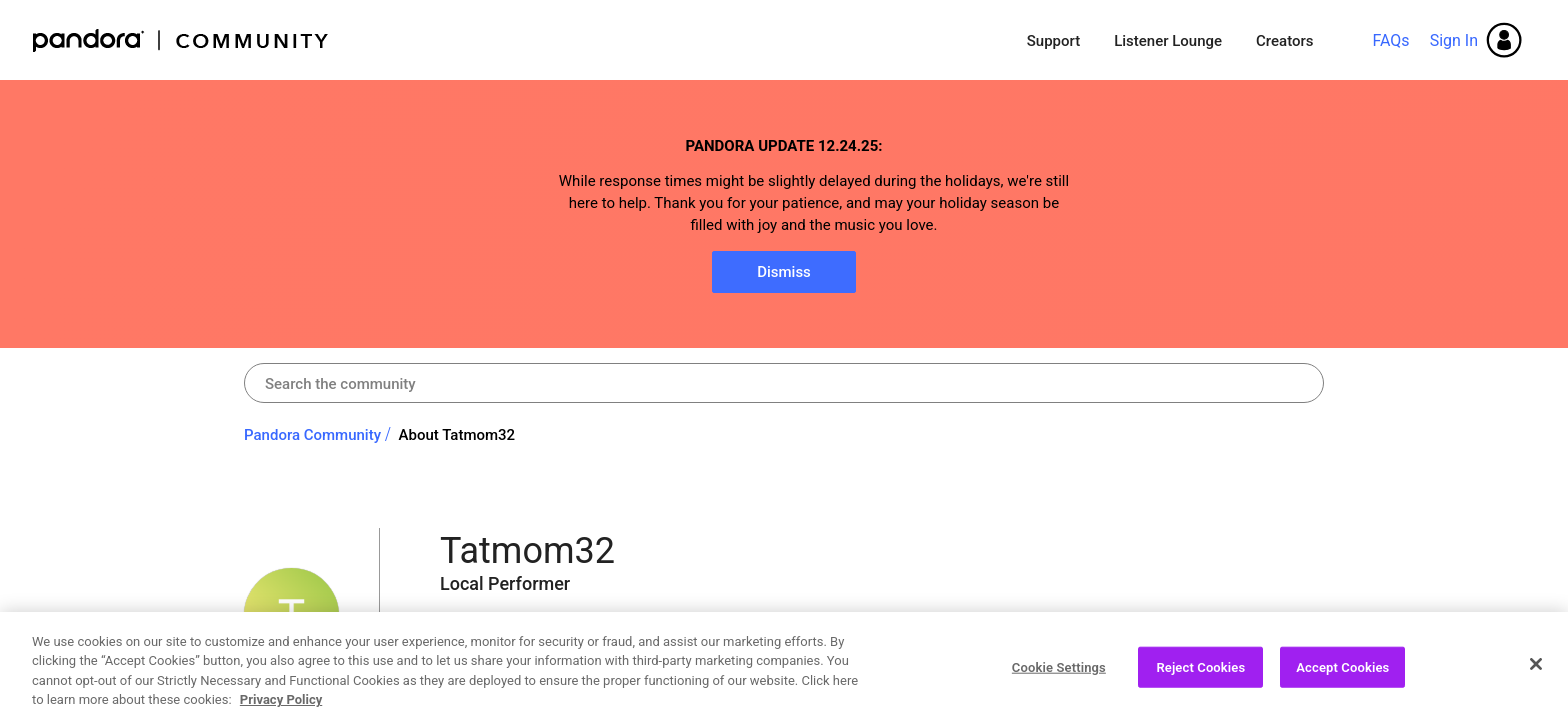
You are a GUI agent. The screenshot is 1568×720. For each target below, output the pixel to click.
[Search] (784, 383)
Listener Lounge (1168, 41)
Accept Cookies (1342, 674)
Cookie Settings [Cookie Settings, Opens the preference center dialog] (1059, 674)
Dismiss (784, 272)
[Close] (1536, 671)
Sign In (1454, 40)
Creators (1284, 41)
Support (1053, 41)
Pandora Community (181, 40)
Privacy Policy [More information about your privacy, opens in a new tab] (281, 707)
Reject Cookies (1200, 674)
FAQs (1390, 40)
